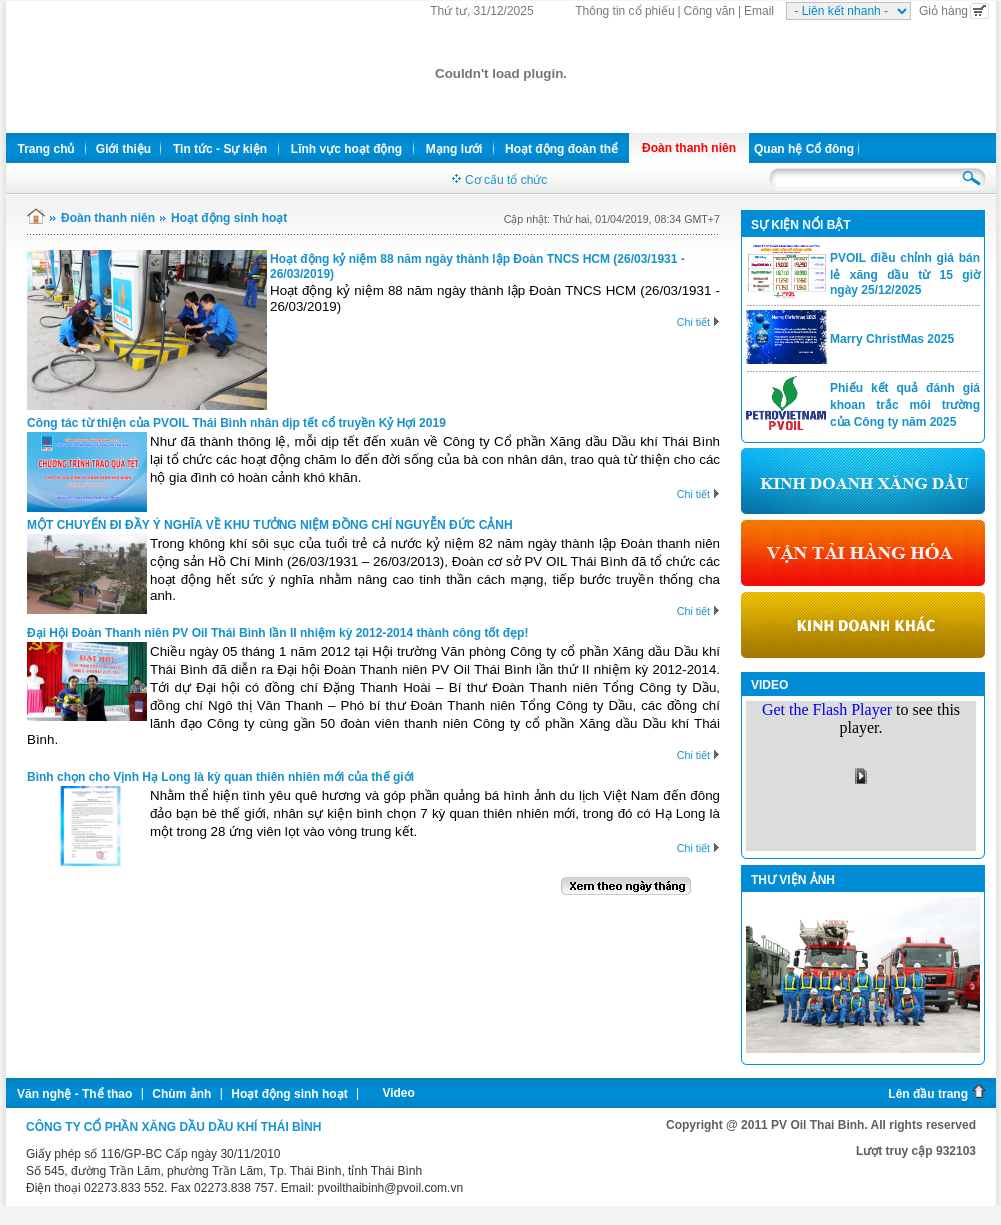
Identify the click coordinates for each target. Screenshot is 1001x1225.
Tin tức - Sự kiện (220, 149)
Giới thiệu (123, 149)
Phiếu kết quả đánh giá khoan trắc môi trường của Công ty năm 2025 (905, 405)
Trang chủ (45, 149)
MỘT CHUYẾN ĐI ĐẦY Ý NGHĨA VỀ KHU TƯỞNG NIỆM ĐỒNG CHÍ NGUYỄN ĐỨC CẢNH (270, 525)
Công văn (709, 11)
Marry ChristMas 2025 (892, 339)
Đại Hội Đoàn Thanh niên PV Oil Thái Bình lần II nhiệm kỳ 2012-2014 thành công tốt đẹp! (277, 633)
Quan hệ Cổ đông (804, 149)
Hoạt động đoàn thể (561, 149)
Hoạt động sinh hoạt (229, 218)
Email (759, 11)
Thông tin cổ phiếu (624, 11)
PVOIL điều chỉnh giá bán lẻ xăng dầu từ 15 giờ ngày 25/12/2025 (905, 274)
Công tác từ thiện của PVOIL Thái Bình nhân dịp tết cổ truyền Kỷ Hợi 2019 (236, 423)
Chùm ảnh (181, 1094)
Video (398, 1093)
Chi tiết (698, 322)
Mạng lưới (454, 149)
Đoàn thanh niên (689, 148)
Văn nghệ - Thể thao (74, 1094)
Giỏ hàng (954, 11)
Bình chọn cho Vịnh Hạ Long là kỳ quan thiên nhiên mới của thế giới (220, 777)
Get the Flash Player (827, 709)
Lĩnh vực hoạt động (346, 149)
